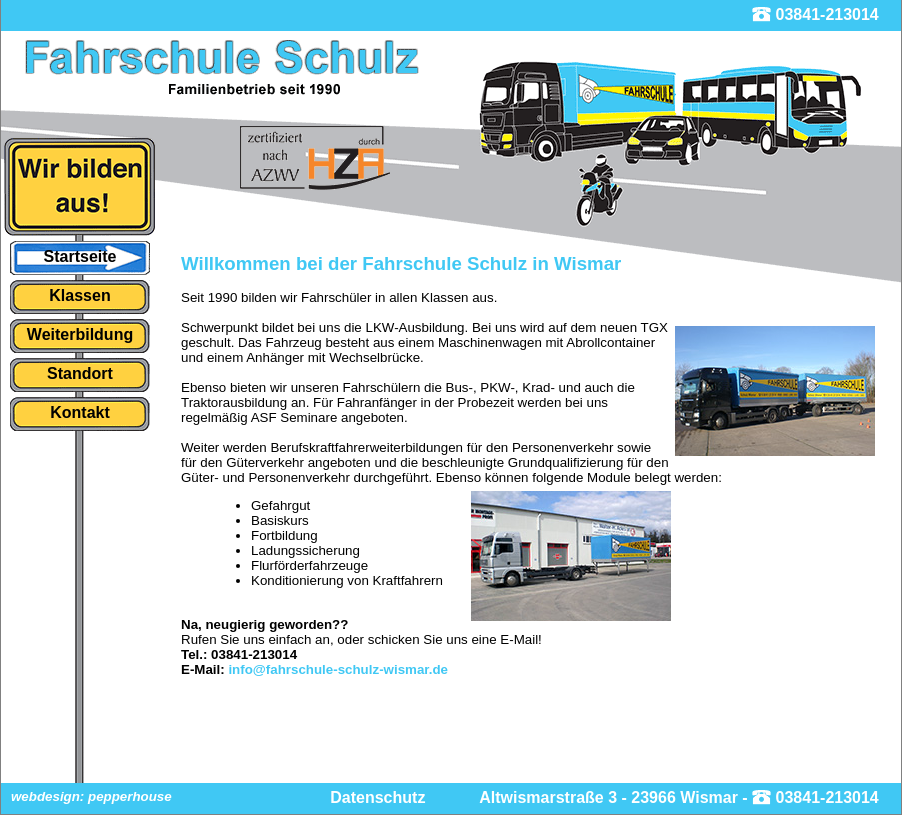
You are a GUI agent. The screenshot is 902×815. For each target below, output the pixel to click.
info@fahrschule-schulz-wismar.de (338, 669)
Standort (80, 373)
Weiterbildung (80, 334)
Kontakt (80, 412)
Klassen (79, 295)
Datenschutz (377, 797)
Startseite (80, 256)
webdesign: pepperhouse (91, 796)
